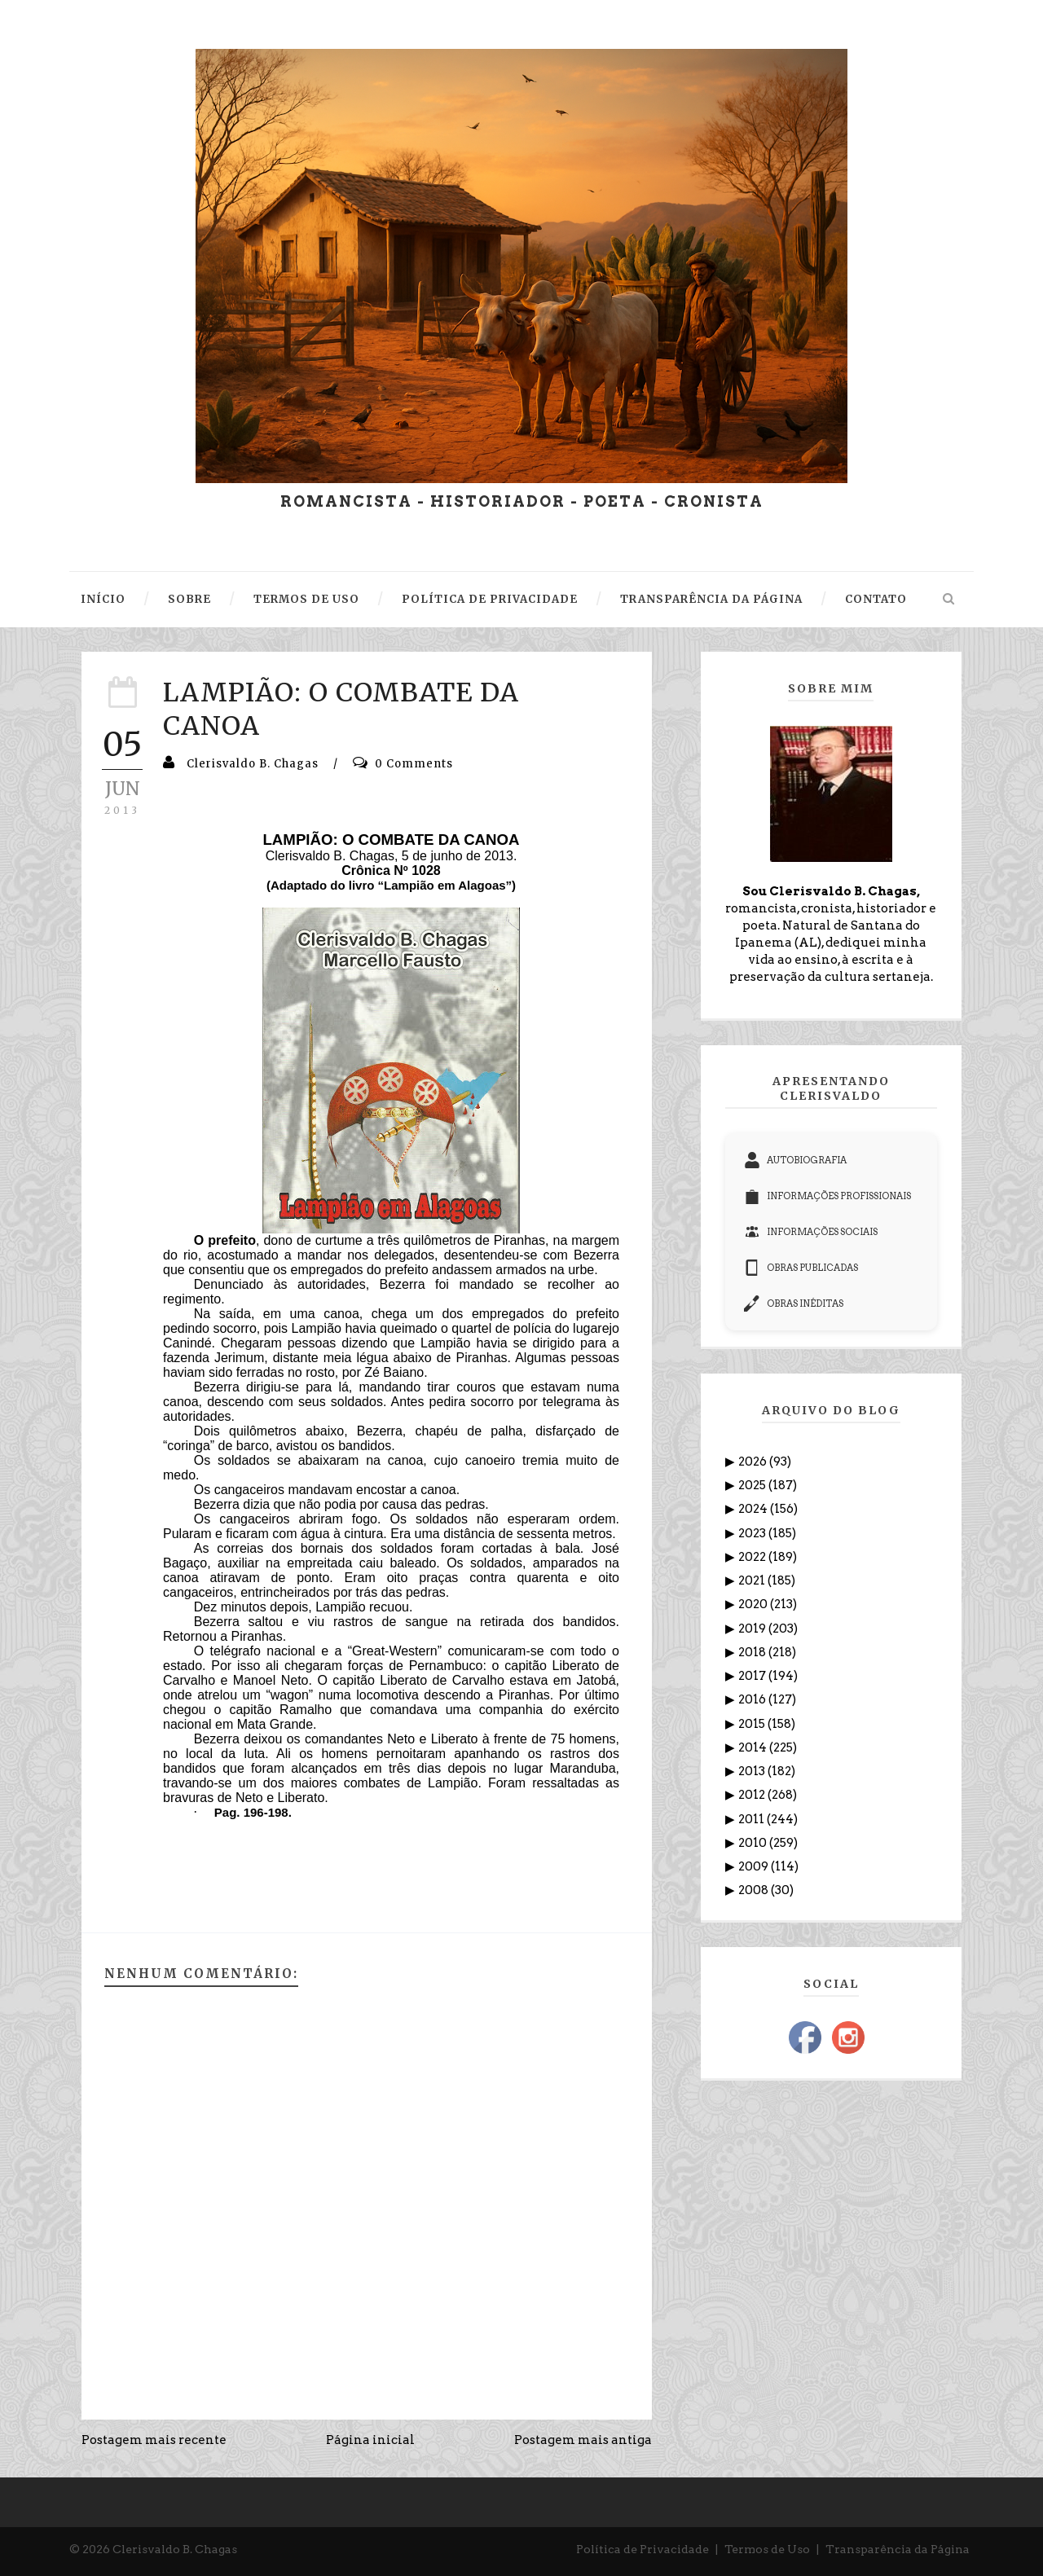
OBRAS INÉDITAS (793, 1303)
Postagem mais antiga (583, 2440)
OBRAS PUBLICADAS (801, 1267)
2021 (753, 1580)
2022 (753, 1557)
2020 (754, 1604)
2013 (753, 1771)
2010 (753, 1842)
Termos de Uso (767, 2549)
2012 (753, 1794)
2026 (753, 1461)
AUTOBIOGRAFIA (795, 1160)
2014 (753, 1747)
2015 (753, 1724)
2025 (753, 1485)
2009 (754, 1866)
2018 (753, 1652)
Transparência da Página (897, 2549)
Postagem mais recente (154, 2440)
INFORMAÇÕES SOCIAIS (811, 1232)
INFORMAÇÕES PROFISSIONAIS (827, 1196)
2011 (752, 1819)
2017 (753, 1675)
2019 (753, 1628)
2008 (754, 1890)
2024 (754, 1508)
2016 (753, 1699)
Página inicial (370, 2440)
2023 (753, 1533)
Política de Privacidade (642, 2549)
